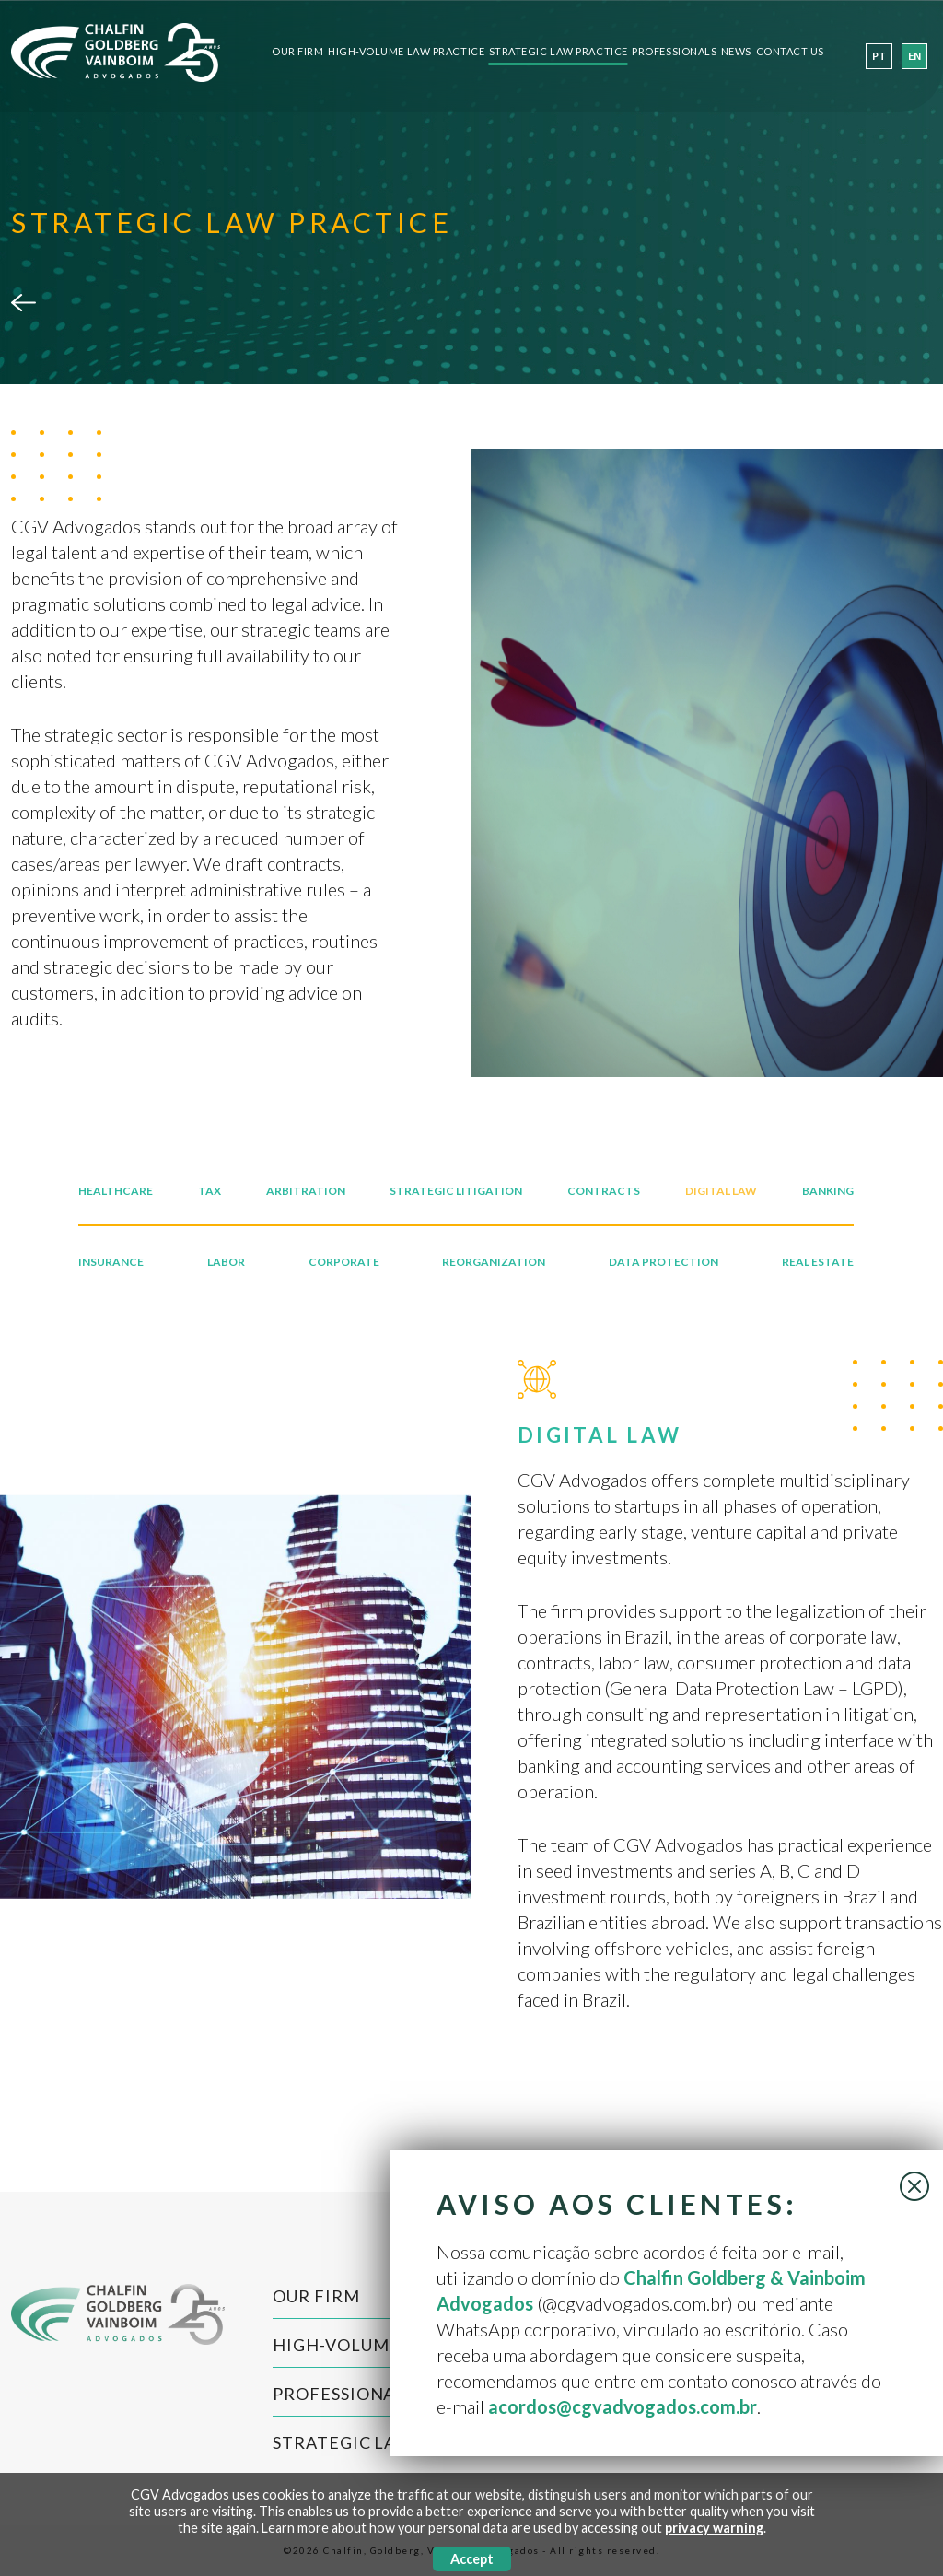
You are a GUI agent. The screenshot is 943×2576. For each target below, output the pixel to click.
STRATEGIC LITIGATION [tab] (456, 1191)
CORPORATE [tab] (344, 1262)
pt (879, 57)
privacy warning (714, 2527)
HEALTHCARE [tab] (115, 1191)
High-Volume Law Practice (406, 52)
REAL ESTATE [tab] (818, 1262)
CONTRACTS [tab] (603, 1191)
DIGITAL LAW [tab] (721, 1191)
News (736, 52)
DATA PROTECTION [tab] (663, 1262)
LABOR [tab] (226, 1262)
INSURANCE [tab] (111, 1262)
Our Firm (297, 52)
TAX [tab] (209, 1191)
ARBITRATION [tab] (305, 1191)
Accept (472, 2559)
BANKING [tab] (828, 1191)
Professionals (674, 52)
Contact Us (790, 52)
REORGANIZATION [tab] (493, 1262)
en (914, 57)
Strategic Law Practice (558, 52)
